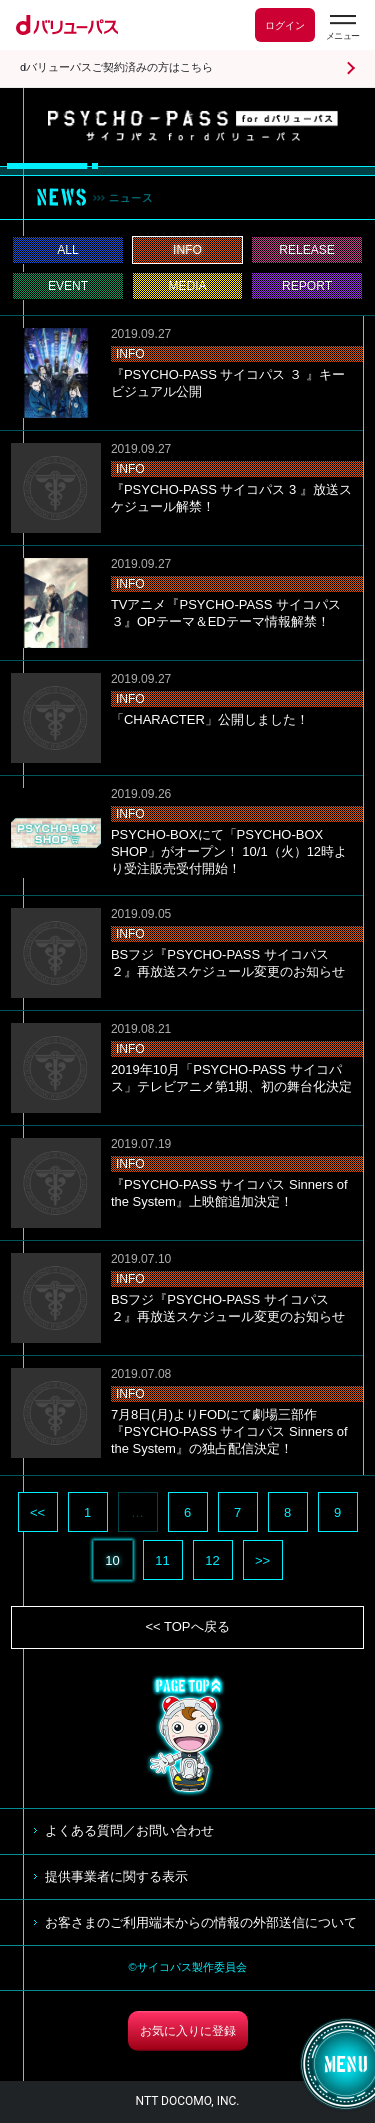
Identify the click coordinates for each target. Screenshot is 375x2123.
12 (212, 1560)
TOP (188, 1736)
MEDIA (187, 286)
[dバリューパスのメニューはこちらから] (342, 27)
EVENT (68, 286)
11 (162, 1560)
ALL (68, 250)
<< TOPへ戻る (187, 1626)
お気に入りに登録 (188, 2031)
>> (262, 1560)
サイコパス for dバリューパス (193, 126)
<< (37, 1512)
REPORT (307, 286)
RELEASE (307, 250)
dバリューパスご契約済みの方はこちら (116, 67)
